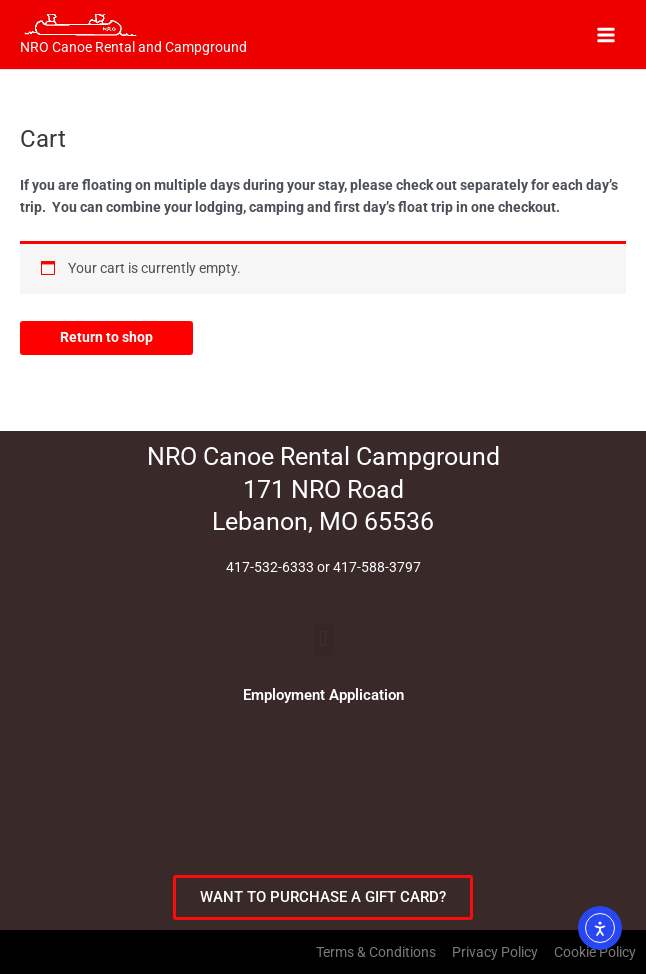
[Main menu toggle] (606, 34)
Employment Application (323, 695)
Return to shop (106, 337)
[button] (322, 639)
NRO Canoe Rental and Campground (133, 47)
